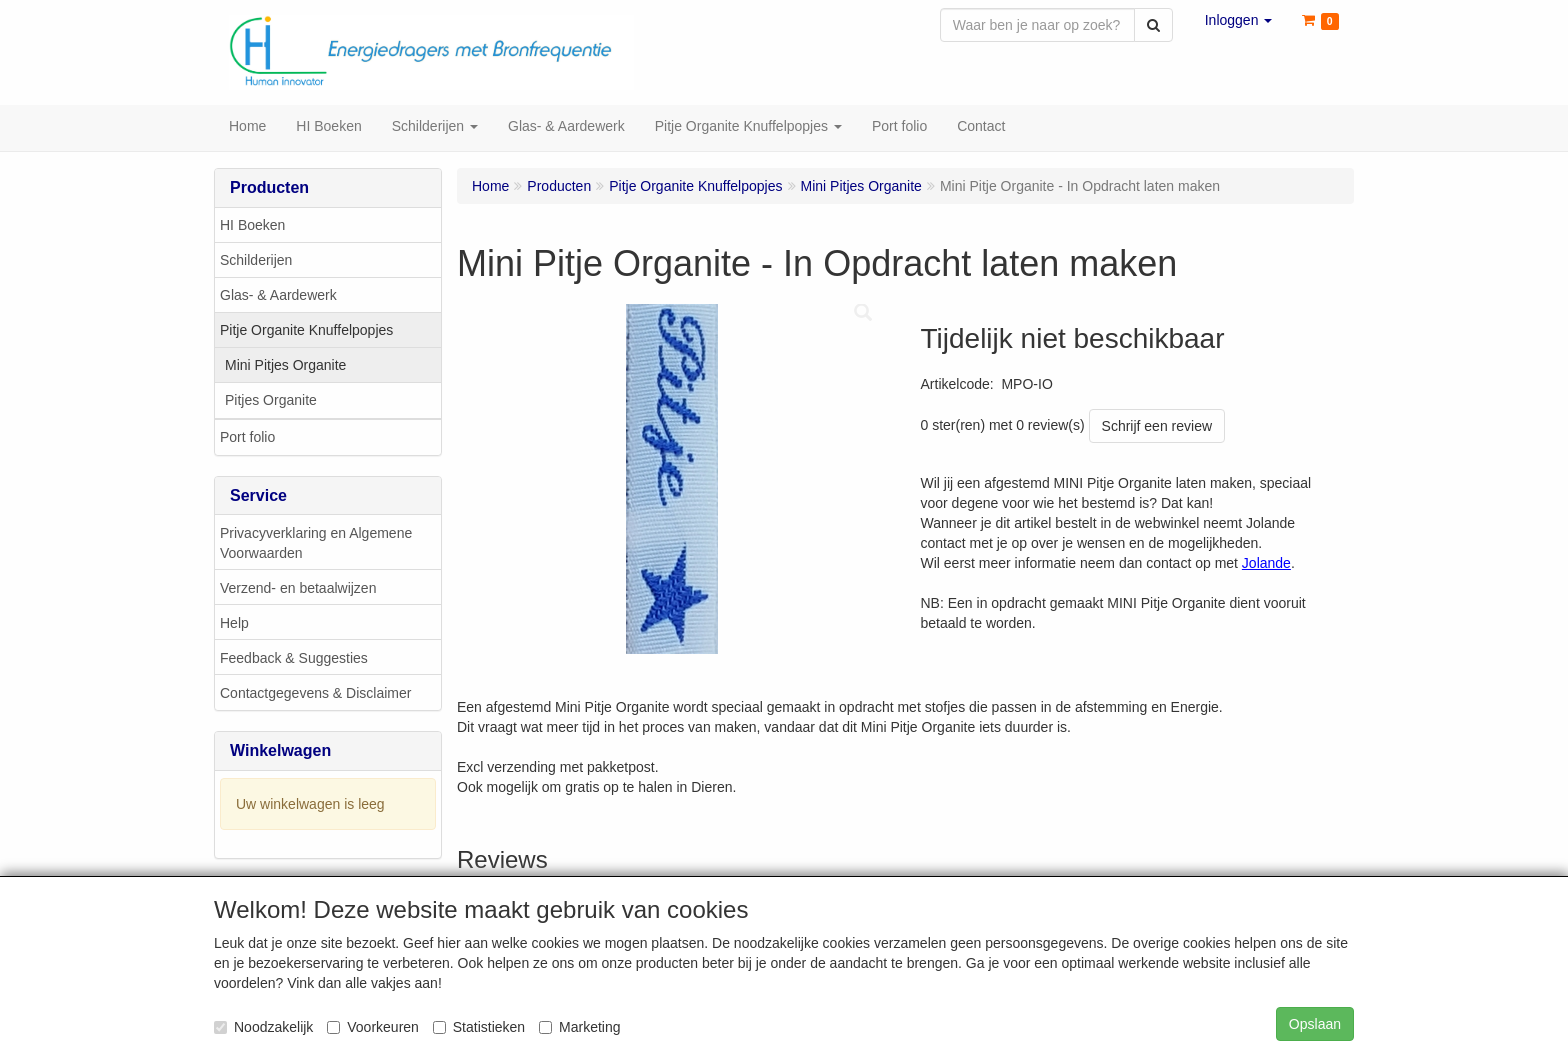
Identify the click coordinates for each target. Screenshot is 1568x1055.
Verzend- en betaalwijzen (298, 590)
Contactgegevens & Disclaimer (315, 695)
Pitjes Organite (271, 402)
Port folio (247, 439)
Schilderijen (256, 262)
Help (234, 625)
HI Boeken (252, 227)
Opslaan (1315, 1024)
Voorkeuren (373, 1027)
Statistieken (479, 1027)
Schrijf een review (1157, 428)
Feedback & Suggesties (294, 660)
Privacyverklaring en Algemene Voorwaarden (316, 545)
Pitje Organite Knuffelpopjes (306, 332)
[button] (1239, 20)
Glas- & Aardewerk (278, 297)
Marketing (579, 1027)
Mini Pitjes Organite (285, 367)
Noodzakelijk (263, 1027)
